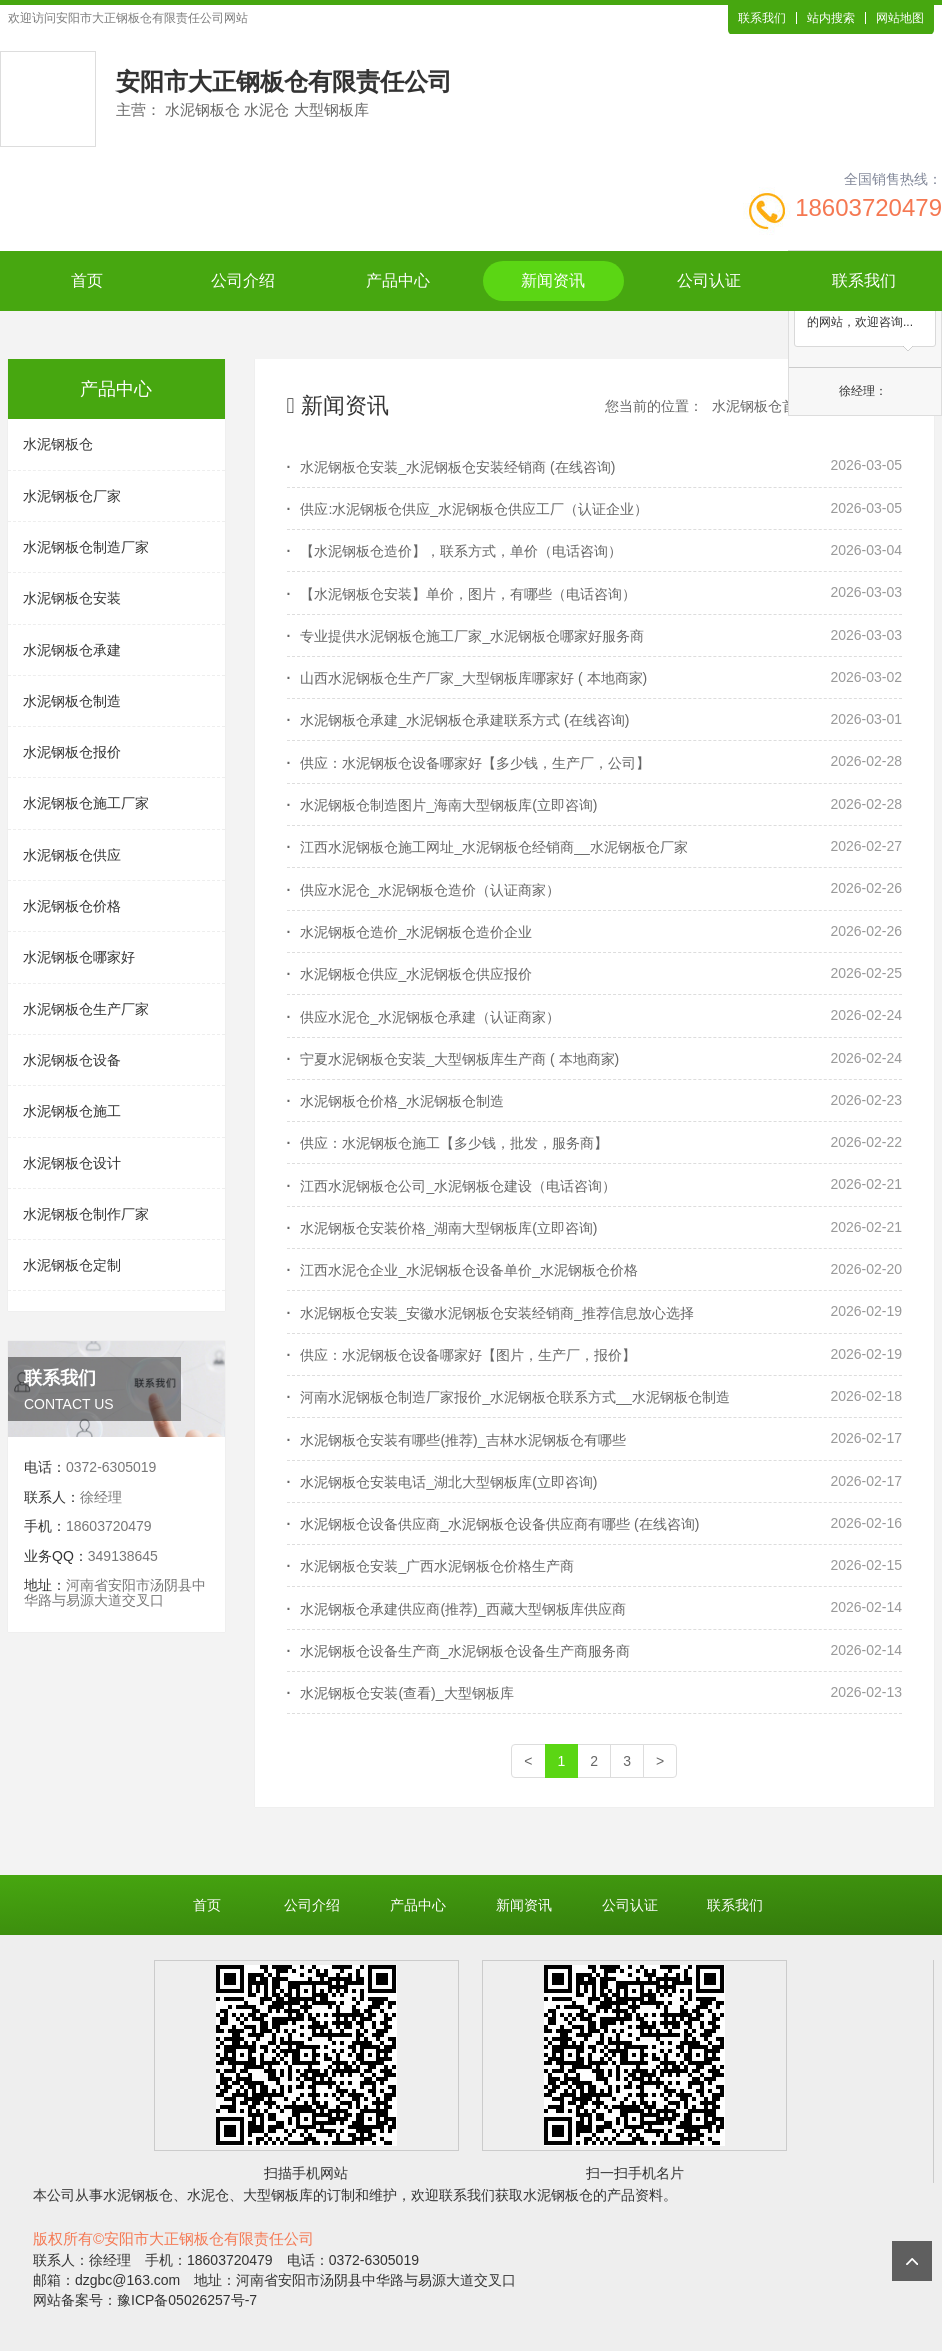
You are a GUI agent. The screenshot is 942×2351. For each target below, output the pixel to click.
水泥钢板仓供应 (72, 855)
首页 (87, 280)
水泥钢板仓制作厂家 (86, 1214)
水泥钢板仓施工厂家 (86, 803)
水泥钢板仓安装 (72, 598)
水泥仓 (208, 2195)
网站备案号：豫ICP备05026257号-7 (145, 2300)
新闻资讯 (553, 280)
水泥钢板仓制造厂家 (86, 547)
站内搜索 (831, 18)
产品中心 (398, 280)
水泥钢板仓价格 (72, 906)
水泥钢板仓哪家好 (79, 957)
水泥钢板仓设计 (72, 1163)
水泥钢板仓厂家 (72, 496)
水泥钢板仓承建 (72, 650)
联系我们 (762, 18)
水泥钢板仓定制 (72, 1265)
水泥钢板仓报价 (72, 752)
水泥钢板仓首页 (761, 406)
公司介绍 (243, 280)
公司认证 (709, 280)
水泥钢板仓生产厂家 (86, 1009)
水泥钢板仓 (58, 444)
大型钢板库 (278, 2195)
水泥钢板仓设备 (72, 1060)
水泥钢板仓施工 (72, 1111)
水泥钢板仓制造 (72, 701)
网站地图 (900, 18)
